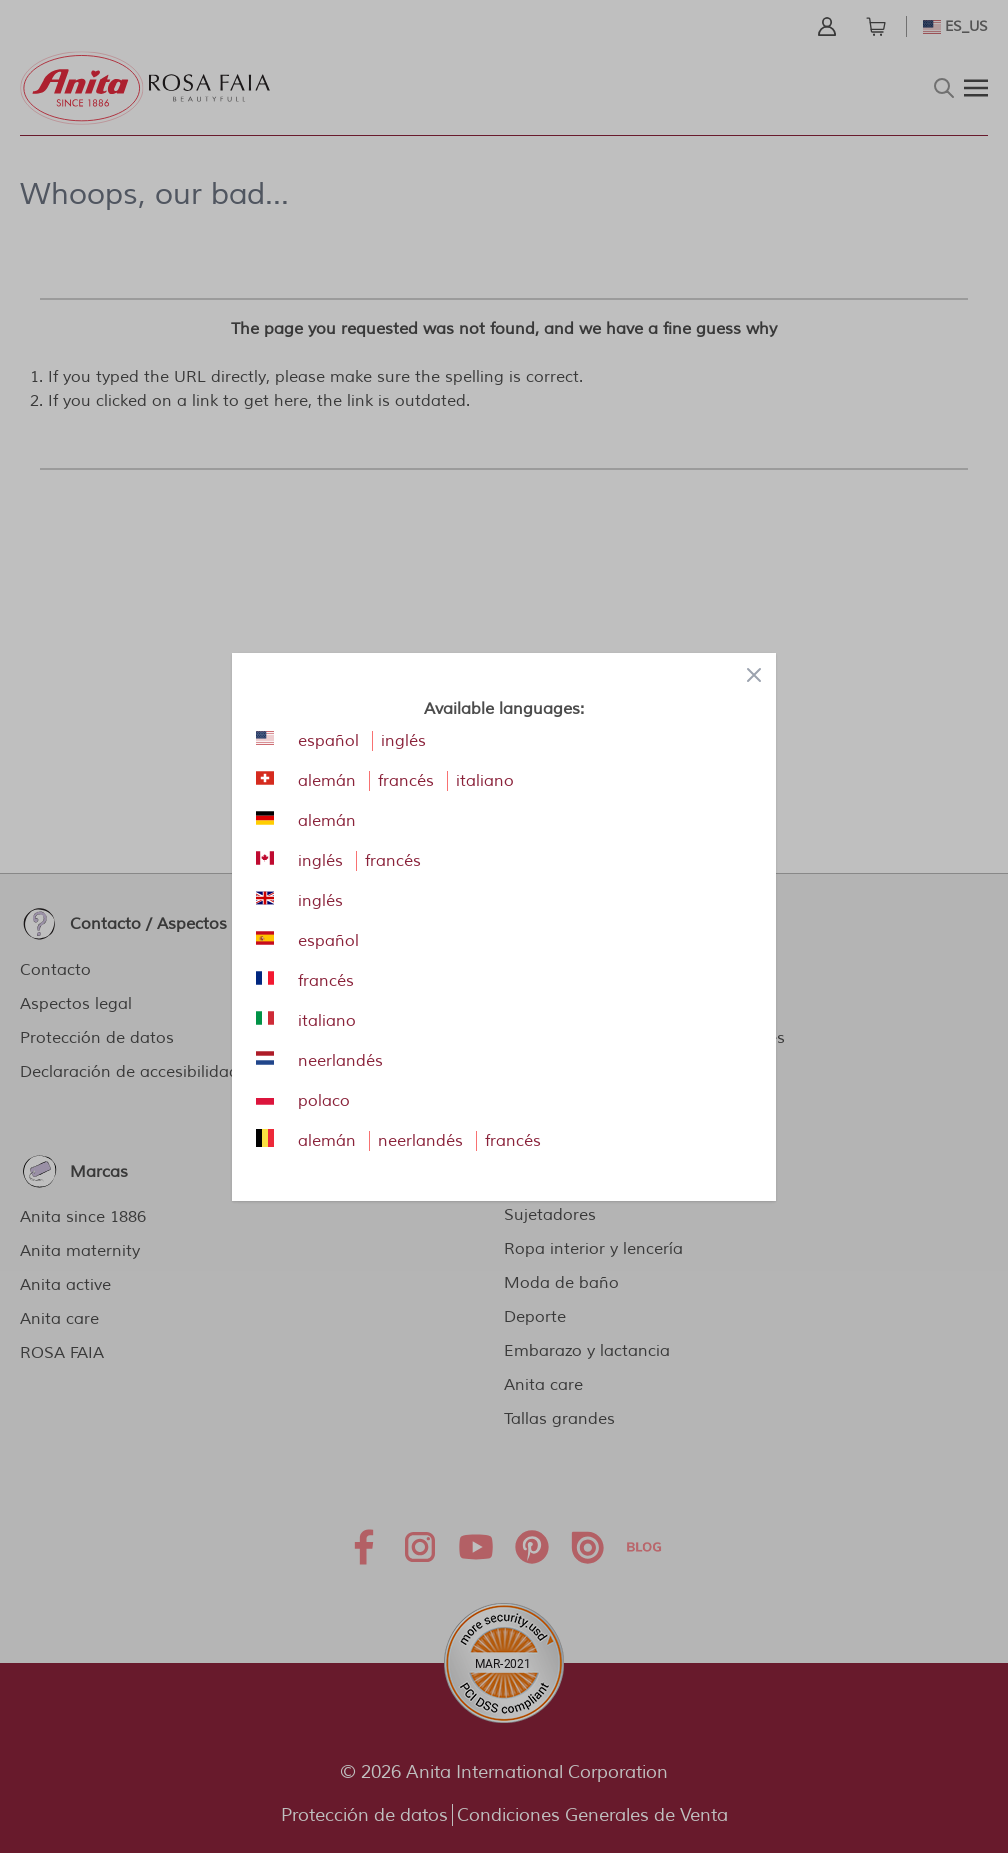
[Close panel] (754, 675)
